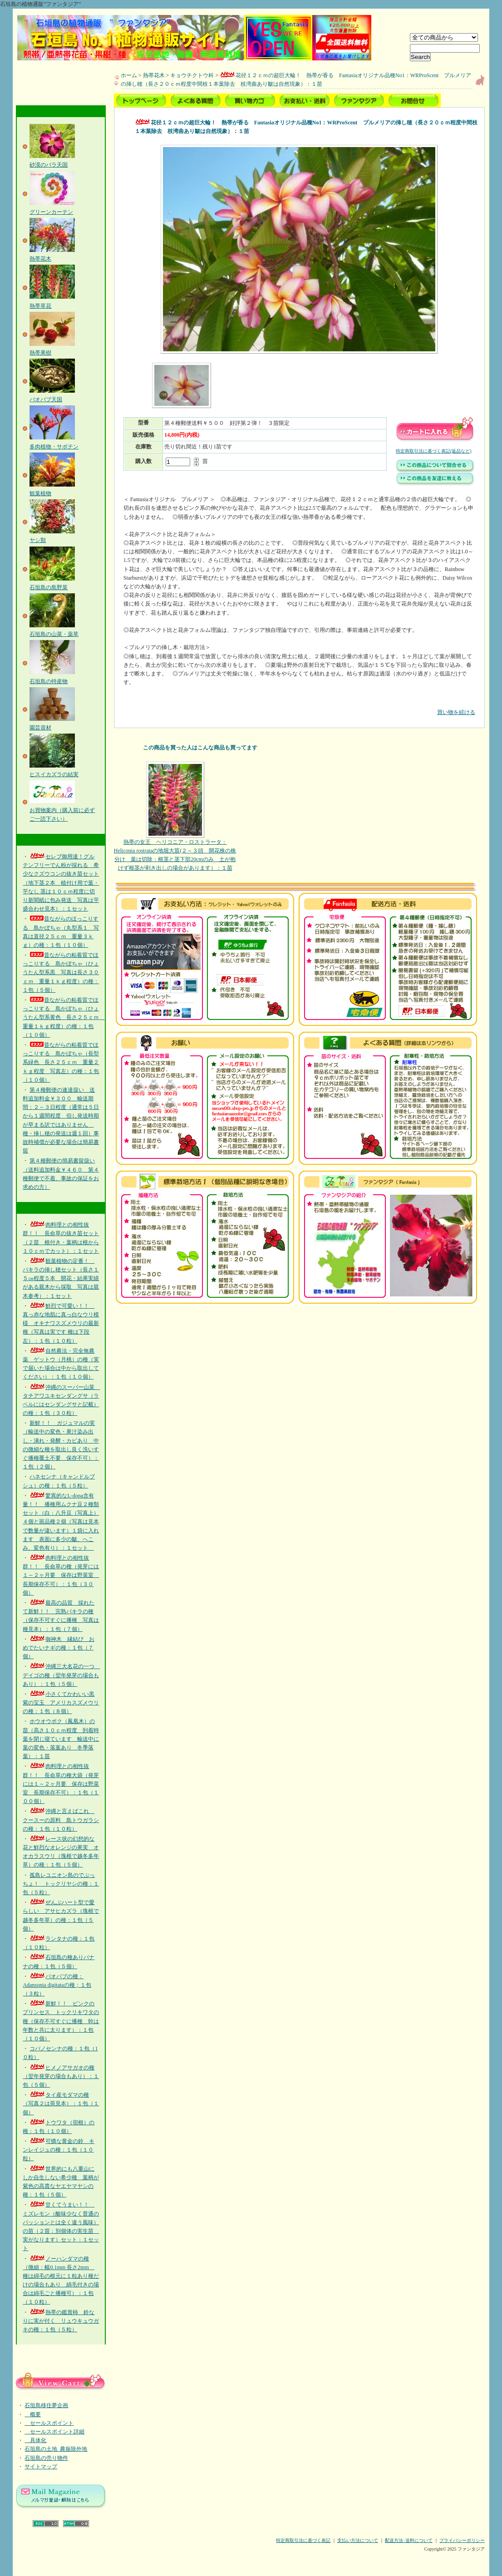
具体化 (35, 2440)
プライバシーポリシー (462, 2540)
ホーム (129, 75)
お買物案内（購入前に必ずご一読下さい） (62, 810)
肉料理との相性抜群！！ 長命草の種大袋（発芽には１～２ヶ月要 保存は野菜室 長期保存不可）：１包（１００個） (61, 1783)
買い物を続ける (299, 705)
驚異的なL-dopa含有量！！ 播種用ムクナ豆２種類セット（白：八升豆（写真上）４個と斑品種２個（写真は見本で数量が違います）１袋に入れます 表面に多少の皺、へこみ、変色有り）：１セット (61, 1521)
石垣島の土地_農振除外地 (56, 2449)
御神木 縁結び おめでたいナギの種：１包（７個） (58, 1648)
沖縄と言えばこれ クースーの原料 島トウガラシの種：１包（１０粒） (61, 1820)
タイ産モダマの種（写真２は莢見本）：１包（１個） (61, 2103)
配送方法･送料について (409, 2540)
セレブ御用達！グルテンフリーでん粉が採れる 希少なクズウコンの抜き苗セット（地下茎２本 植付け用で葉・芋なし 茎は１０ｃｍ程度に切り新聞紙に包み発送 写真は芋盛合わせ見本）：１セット (61, 882)
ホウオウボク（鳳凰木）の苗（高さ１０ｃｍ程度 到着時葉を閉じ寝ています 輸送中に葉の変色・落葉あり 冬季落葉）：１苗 (61, 1738)
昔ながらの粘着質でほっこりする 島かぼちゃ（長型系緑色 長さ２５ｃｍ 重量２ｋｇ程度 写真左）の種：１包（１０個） (61, 1062)
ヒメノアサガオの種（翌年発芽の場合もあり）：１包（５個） (61, 2076)
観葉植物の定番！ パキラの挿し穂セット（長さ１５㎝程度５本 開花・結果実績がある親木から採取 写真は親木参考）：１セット (61, 1278)
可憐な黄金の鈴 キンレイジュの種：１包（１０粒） (58, 2150)
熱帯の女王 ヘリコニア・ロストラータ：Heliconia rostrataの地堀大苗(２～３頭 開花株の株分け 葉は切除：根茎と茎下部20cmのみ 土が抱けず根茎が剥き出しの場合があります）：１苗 (175, 817)
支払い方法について (357, 2540)
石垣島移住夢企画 (46, 2405)
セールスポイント (49, 2423)
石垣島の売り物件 (46, 2458)
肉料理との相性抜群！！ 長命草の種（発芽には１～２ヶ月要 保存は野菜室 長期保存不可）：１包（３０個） (61, 1575)
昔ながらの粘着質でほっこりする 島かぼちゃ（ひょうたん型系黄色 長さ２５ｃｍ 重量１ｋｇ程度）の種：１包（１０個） (63, 1017)
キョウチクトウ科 (192, 75)
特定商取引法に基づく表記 (303, 2540)
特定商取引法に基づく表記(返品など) (434, 450)
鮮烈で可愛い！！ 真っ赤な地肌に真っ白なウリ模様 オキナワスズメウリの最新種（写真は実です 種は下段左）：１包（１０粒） (61, 1323)
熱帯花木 (154, 75)
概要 (33, 2414)
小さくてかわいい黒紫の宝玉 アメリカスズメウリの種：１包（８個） (61, 1702)
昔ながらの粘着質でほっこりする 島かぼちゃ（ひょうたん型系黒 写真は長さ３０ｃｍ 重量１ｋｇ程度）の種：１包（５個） (61, 972)
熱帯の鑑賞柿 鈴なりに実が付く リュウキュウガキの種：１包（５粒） (61, 2321)
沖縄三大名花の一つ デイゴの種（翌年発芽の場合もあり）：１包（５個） (61, 1675)
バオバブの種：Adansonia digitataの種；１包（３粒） (57, 1985)
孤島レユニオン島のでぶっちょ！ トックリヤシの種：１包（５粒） (61, 1884)
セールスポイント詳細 (54, 2431)
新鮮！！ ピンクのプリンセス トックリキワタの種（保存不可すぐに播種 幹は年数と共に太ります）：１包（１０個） (61, 2021)
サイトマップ (41, 2466)
